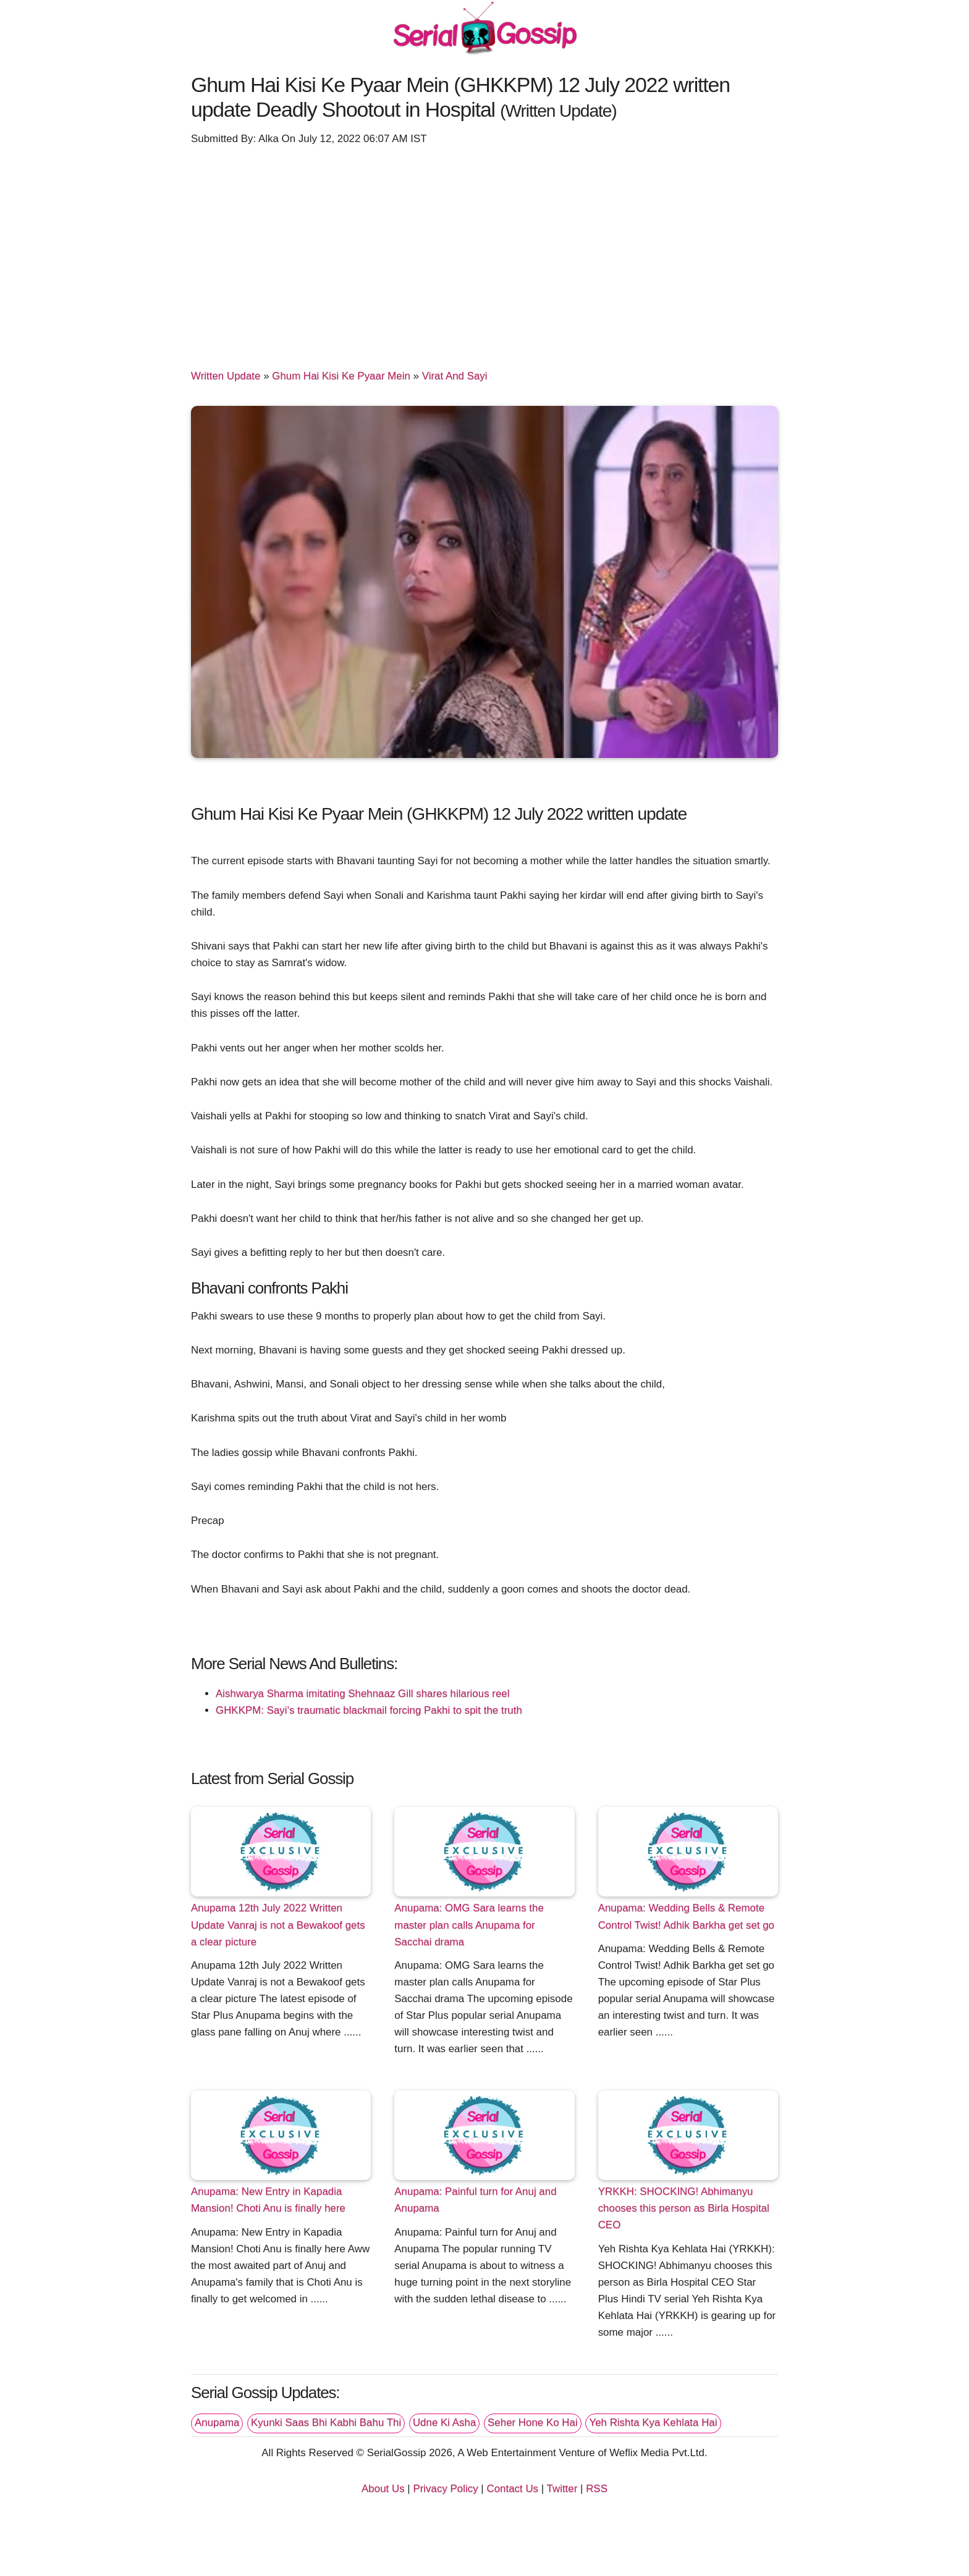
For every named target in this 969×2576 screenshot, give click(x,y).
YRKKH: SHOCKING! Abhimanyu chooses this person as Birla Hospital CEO (683, 2208)
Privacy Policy (445, 2488)
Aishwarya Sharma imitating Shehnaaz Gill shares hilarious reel (362, 1693)
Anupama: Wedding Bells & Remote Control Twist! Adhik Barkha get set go (686, 1916)
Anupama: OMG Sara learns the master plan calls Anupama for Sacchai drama (469, 1924)
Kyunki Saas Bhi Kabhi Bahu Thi (326, 2422)
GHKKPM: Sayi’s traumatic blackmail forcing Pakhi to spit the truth (369, 1710)
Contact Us (512, 2488)
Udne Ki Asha (444, 2422)
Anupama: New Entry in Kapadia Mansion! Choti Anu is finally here (268, 2200)
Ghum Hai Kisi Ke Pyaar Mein (341, 376)
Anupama (217, 2422)
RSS (596, 2488)
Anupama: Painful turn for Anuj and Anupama (475, 2200)
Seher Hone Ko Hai (533, 2422)
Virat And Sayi (455, 376)
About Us (383, 2488)
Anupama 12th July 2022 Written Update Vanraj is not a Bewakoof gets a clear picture (278, 1924)
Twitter (562, 2488)
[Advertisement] (484, 251)
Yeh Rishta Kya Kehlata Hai (653, 2422)
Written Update (225, 376)
